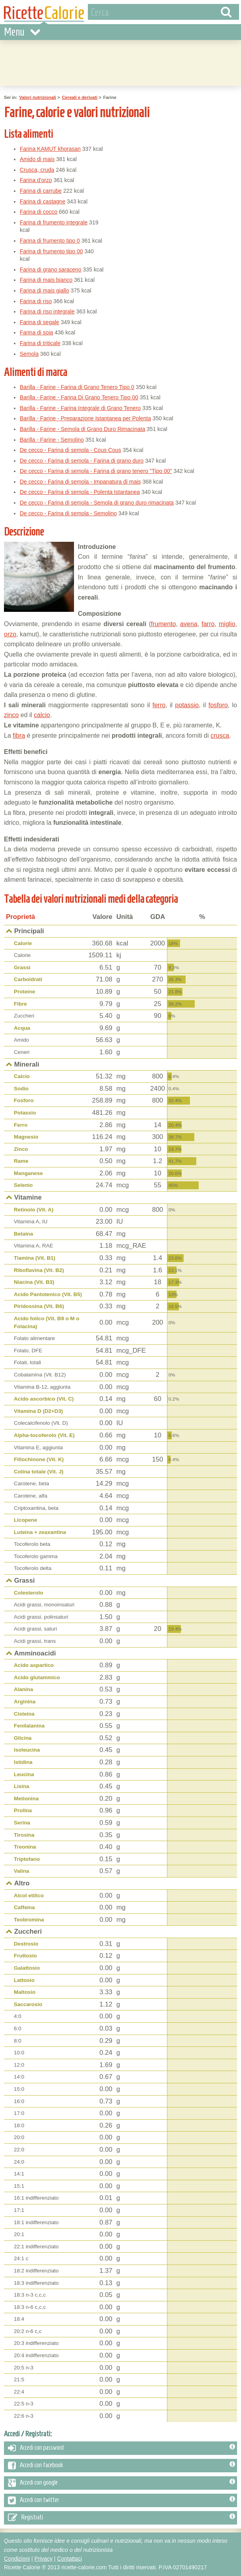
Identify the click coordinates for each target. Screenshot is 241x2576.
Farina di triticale (40, 343)
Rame (21, 1161)
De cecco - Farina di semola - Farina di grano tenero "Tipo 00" (96, 471)
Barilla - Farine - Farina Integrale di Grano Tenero (80, 408)
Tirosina (24, 1835)
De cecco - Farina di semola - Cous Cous (70, 450)
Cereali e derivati (79, 97)
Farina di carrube (41, 191)
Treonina (25, 1847)
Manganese (28, 1173)
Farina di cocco (38, 212)
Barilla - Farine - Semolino (52, 440)
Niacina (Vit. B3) (34, 1282)
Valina (21, 1871)
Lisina (21, 1786)
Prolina (23, 1810)
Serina (22, 1823)
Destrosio (26, 1944)
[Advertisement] (170, 190)
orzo (10, 634)
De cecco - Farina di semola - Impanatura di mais (80, 481)
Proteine (24, 992)
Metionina (26, 1798)
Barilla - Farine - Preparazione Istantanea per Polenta (85, 418)
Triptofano (27, 1859)
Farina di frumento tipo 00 (51, 251)
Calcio (22, 1076)
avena (188, 624)
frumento (163, 624)
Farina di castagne (42, 201)
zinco (11, 715)
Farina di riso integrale (47, 311)
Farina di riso (36, 301)
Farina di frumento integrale (53, 222)
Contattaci (69, 2558)
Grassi (22, 967)
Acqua (22, 1028)
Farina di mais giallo (44, 290)
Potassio (25, 1113)
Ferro (20, 1125)
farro (207, 624)
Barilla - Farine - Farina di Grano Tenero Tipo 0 (77, 387)
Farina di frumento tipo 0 (50, 240)
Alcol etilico (29, 1895)
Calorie (23, 943)
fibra (19, 735)
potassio (187, 705)
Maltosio (25, 1992)
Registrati (121, 2518)
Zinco (21, 1149)
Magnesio (26, 1137)
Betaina (23, 1234)
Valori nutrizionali (37, 97)
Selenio (23, 1185)
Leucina (24, 1774)
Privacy (43, 2558)
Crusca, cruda (37, 170)
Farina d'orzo (36, 180)
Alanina (23, 1689)
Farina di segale (39, 322)
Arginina (25, 1702)
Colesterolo (28, 1593)
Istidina (23, 1762)
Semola (29, 354)
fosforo (218, 705)
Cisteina (24, 1714)
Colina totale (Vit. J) (38, 1472)
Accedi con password (121, 2448)
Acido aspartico (34, 1665)
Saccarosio (28, 2004)
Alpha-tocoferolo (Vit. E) (44, 1435)
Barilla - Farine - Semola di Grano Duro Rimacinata (82, 429)
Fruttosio (25, 1956)
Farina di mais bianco (46, 280)
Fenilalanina (29, 1726)
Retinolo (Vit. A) (33, 1210)
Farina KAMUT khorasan (50, 149)
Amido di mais (37, 159)
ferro (158, 705)
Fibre (20, 1004)
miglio (227, 624)
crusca (220, 735)
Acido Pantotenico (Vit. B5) (48, 1294)
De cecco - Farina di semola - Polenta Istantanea (80, 492)
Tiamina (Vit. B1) (34, 1258)
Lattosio (24, 1980)
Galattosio (27, 1968)
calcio (42, 715)
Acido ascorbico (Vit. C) (44, 1399)
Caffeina (24, 1907)
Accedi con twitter (121, 2500)
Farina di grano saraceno (51, 269)
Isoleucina (27, 1750)
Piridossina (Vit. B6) (39, 1306)
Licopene (25, 1520)
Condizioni (17, 2558)
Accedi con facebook (121, 2465)
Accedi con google (121, 2483)
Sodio (21, 1089)
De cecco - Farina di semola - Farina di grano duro (82, 460)
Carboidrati (28, 979)
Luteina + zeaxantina (40, 1532)
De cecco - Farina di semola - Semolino (68, 513)
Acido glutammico (37, 1677)
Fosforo (24, 1100)
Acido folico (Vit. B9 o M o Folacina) (46, 1322)
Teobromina (29, 1920)
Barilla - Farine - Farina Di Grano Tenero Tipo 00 (79, 397)
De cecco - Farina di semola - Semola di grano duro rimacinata (97, 502)
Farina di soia (36, 332)
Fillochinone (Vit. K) (39, 1459)
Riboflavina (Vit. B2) (39, 1270)
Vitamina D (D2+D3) (38, 1411)
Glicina (23, 1738)
